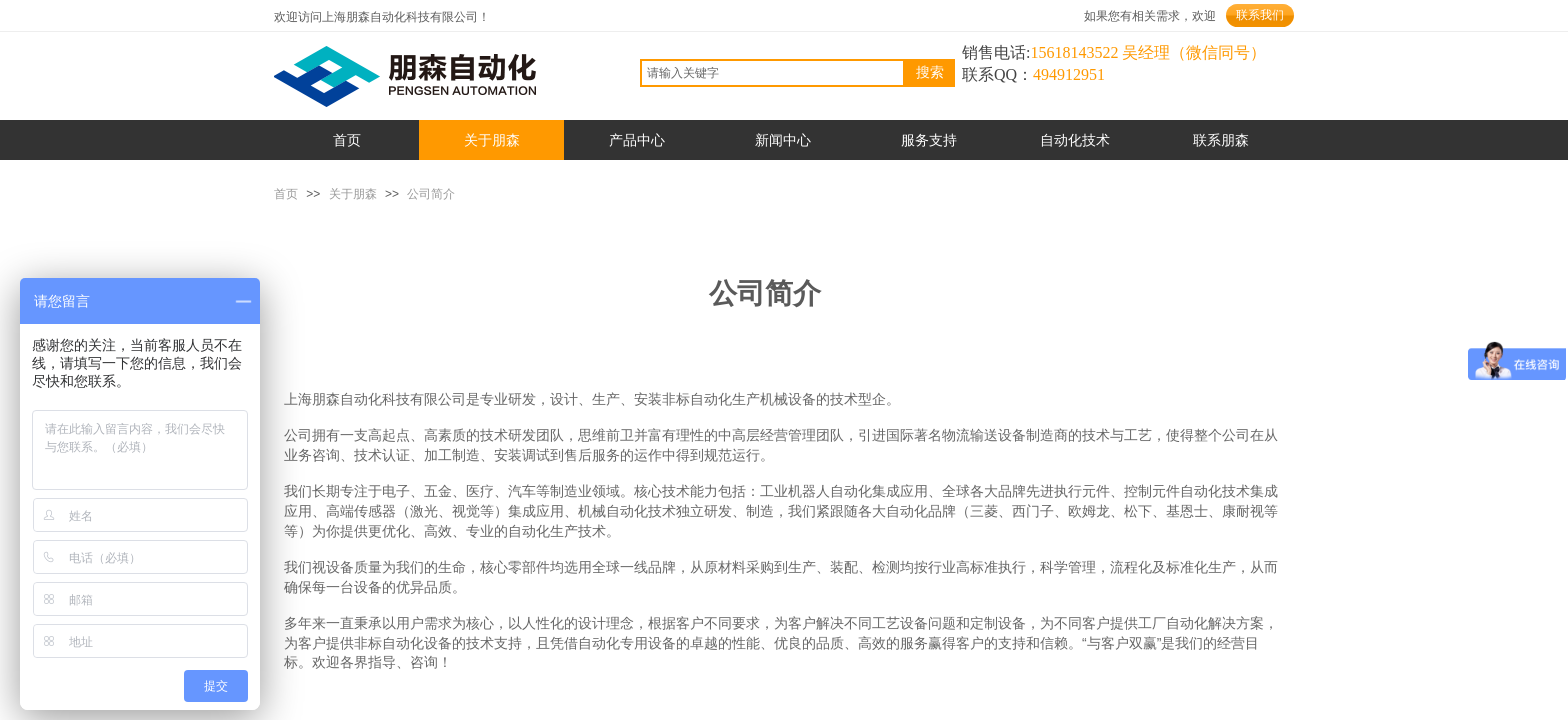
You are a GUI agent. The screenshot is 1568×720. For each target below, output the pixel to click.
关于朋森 (353, 194)
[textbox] (772, 73)
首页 (286, 194)
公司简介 (431, 194)
